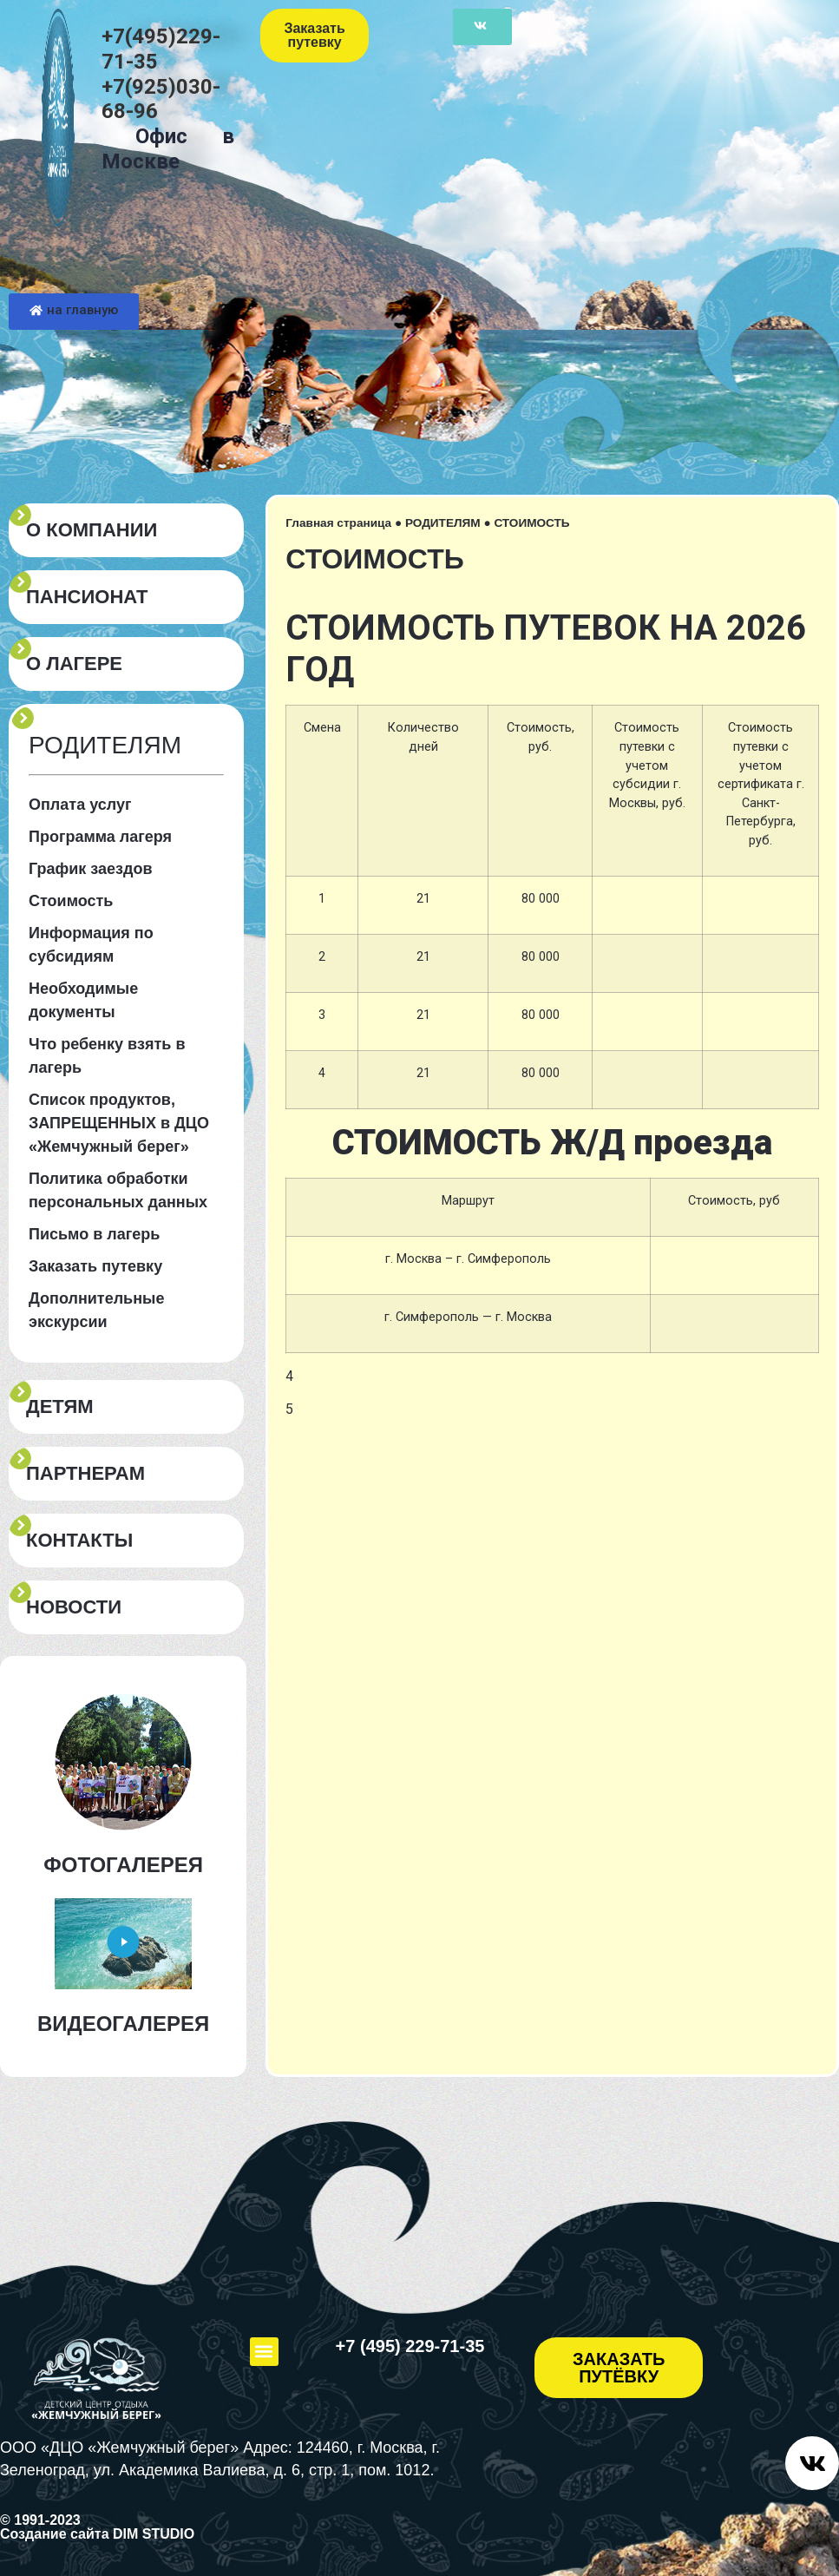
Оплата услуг (80, 804)
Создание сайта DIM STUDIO (97, 2534)
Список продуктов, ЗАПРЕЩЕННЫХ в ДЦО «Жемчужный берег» (119, 1123)
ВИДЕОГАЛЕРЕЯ (123, 2023)
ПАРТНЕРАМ (85, 1473)
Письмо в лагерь (94, 1234)
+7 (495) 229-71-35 (410, 2346)
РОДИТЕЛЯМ (443, 522)
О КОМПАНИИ (91, 530)
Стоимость (71, 901)
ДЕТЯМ (60, 1406)
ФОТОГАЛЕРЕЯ (123, 1864)
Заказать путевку (95, 1266)
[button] (264, 2351)
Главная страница (338, 522)
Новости (73, 1607)
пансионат (87, 597)
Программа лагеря (100, 836)
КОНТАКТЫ (79, 1540)
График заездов (91, 868)
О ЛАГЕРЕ (74, 664)
